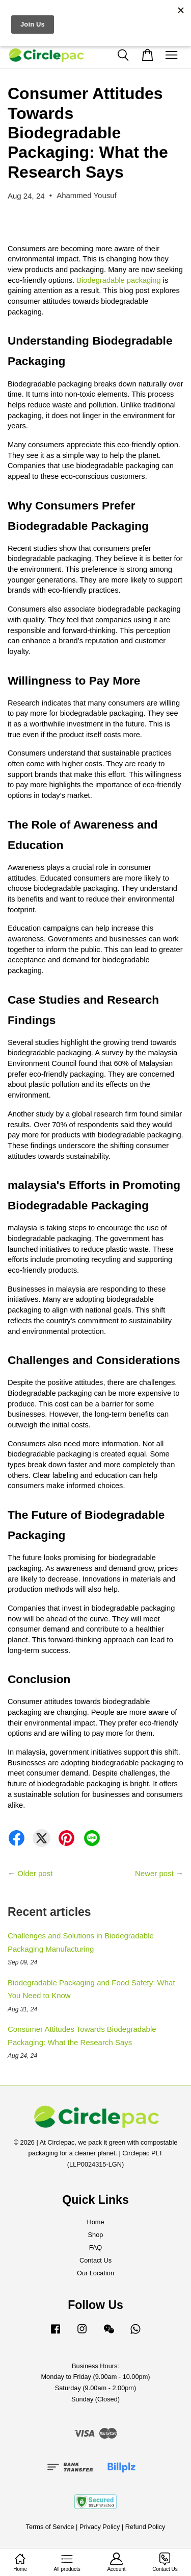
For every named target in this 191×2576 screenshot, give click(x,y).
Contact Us (95, 2260)
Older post (34, 1873)
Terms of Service (50, 2527)
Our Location (95, 2273)
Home (95, 2222)
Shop (95, 2235)
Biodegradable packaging (118, 280)
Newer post (154, 1873)
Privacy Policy (99, 2527)
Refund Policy (145, 2527)
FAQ (95, 2247)
